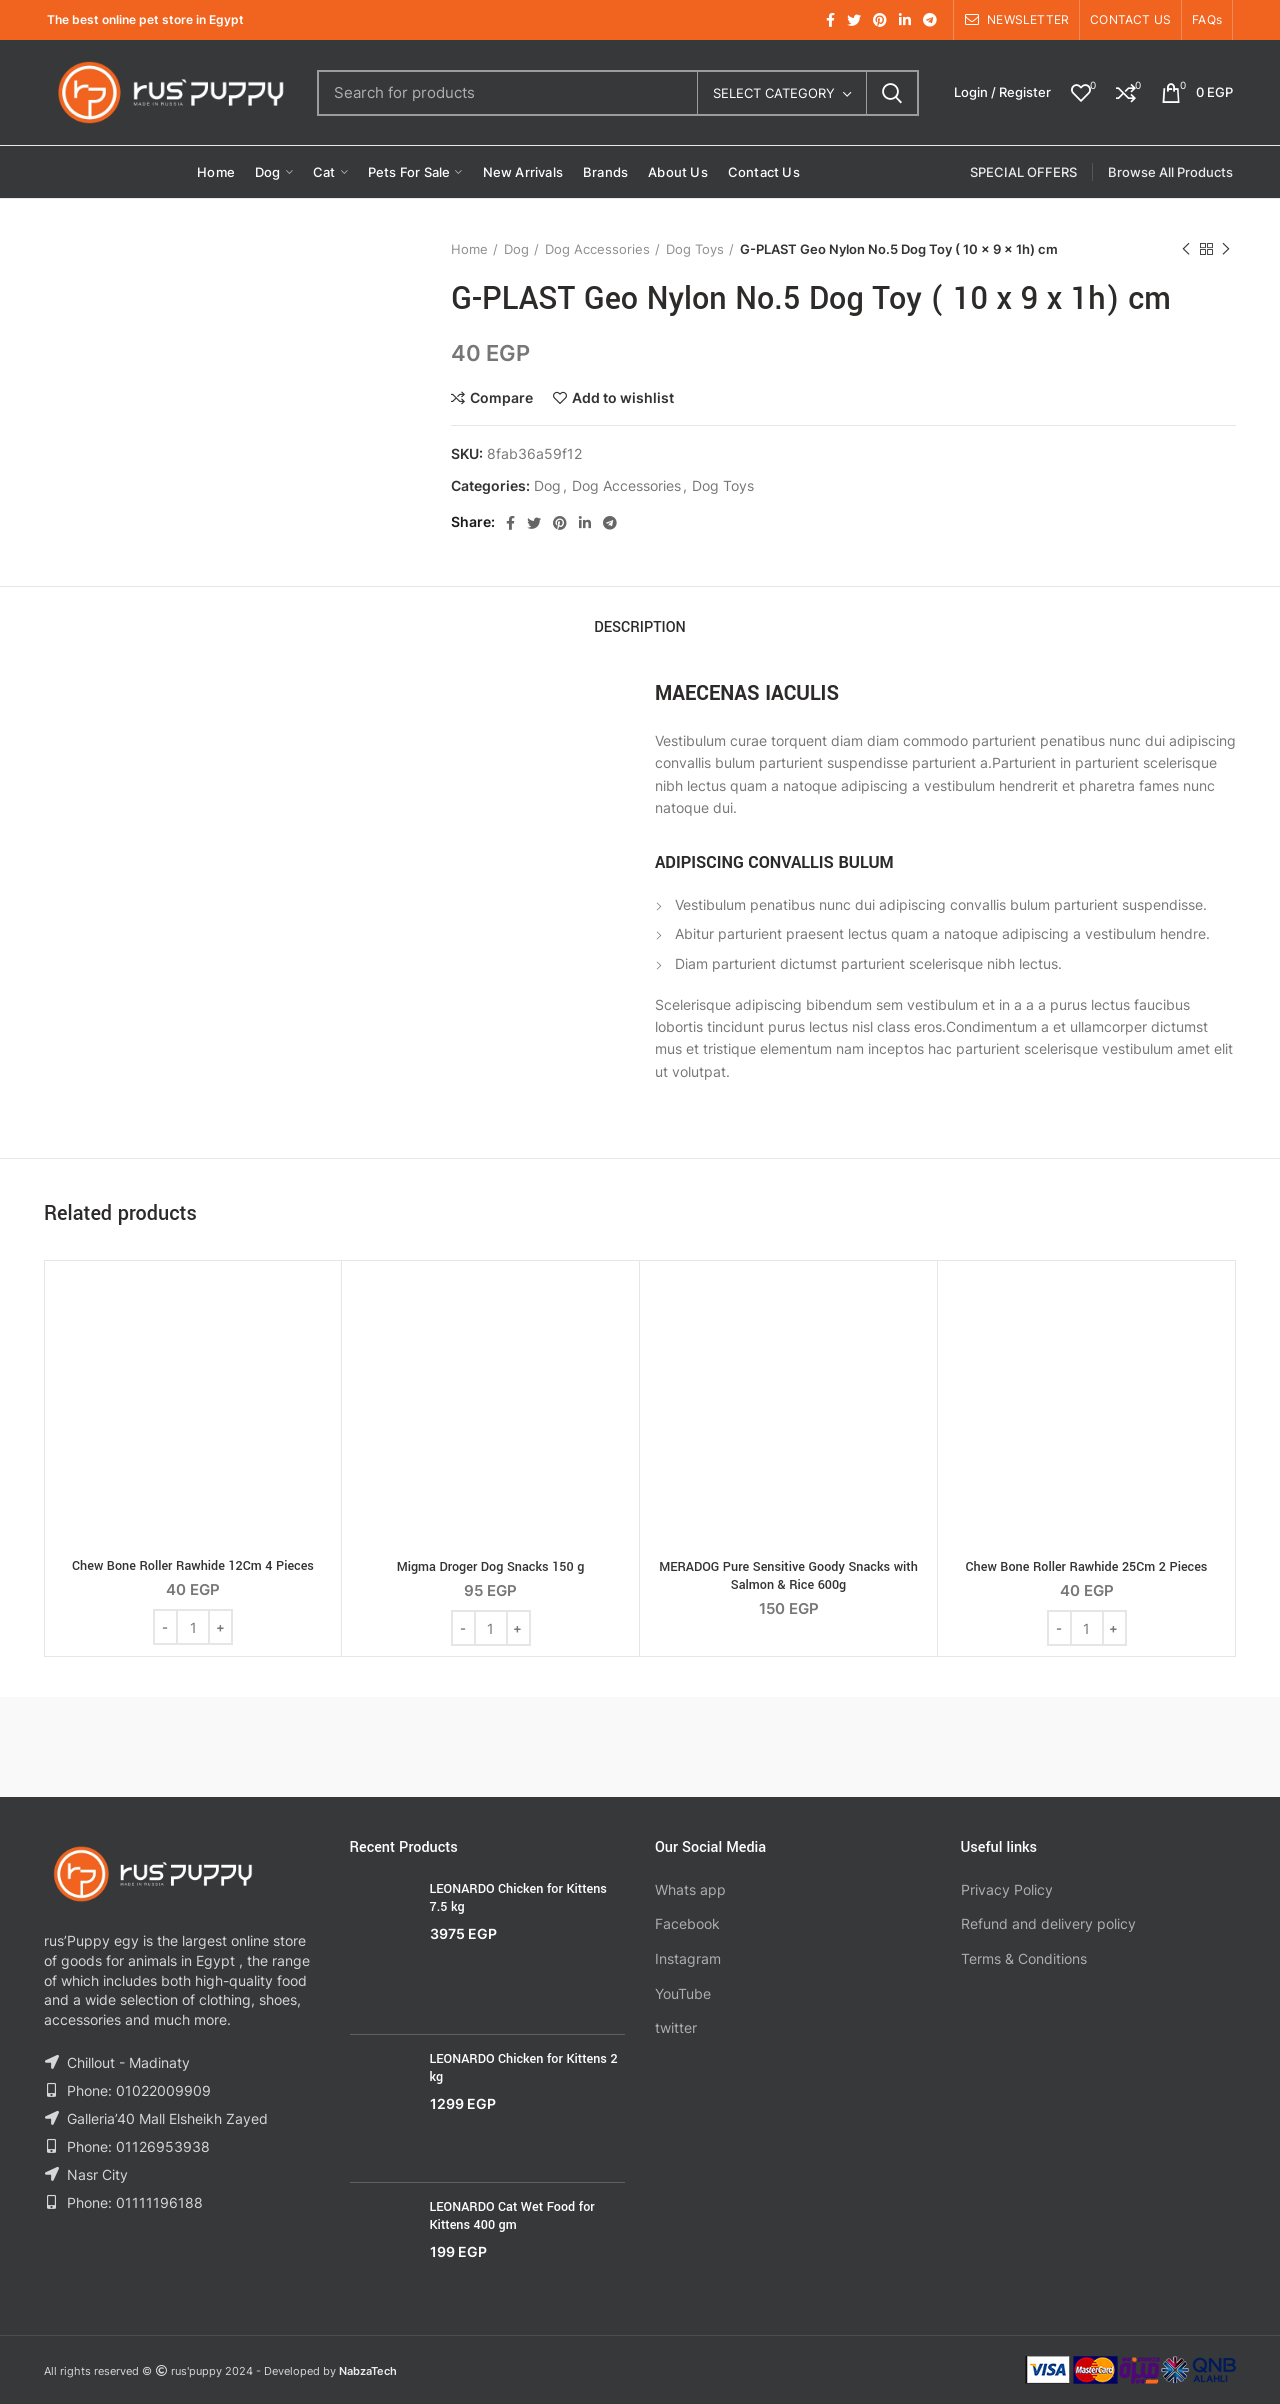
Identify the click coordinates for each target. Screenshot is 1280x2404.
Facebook (687, 1923)
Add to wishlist (623, 398)
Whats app (690, 1889)
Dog (516, 249)
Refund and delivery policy (1048, 1923)
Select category (774, 93)
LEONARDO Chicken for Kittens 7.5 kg (518, 1898)
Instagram (688, 1958)
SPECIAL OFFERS (1023, 172)
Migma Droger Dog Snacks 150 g (491, 1567)
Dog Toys (695, 249)
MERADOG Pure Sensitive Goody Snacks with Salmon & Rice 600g (788, 1576)
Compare (501, 398)
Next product (1226, 249)
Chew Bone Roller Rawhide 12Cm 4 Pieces (193, 1566)
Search (892, 93)
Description (640, 627)
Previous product (1186, 249)
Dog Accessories (597, 249)
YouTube (683, 1993)
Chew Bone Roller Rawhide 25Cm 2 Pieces (1087, 1567)
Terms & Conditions (1024, 1958)
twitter (676, 2027)
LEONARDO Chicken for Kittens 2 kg (524, 2068)
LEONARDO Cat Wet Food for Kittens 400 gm (512, 2216)
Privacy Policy (1007, 1889)
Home (469, 249)
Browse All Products (1170, 172)
